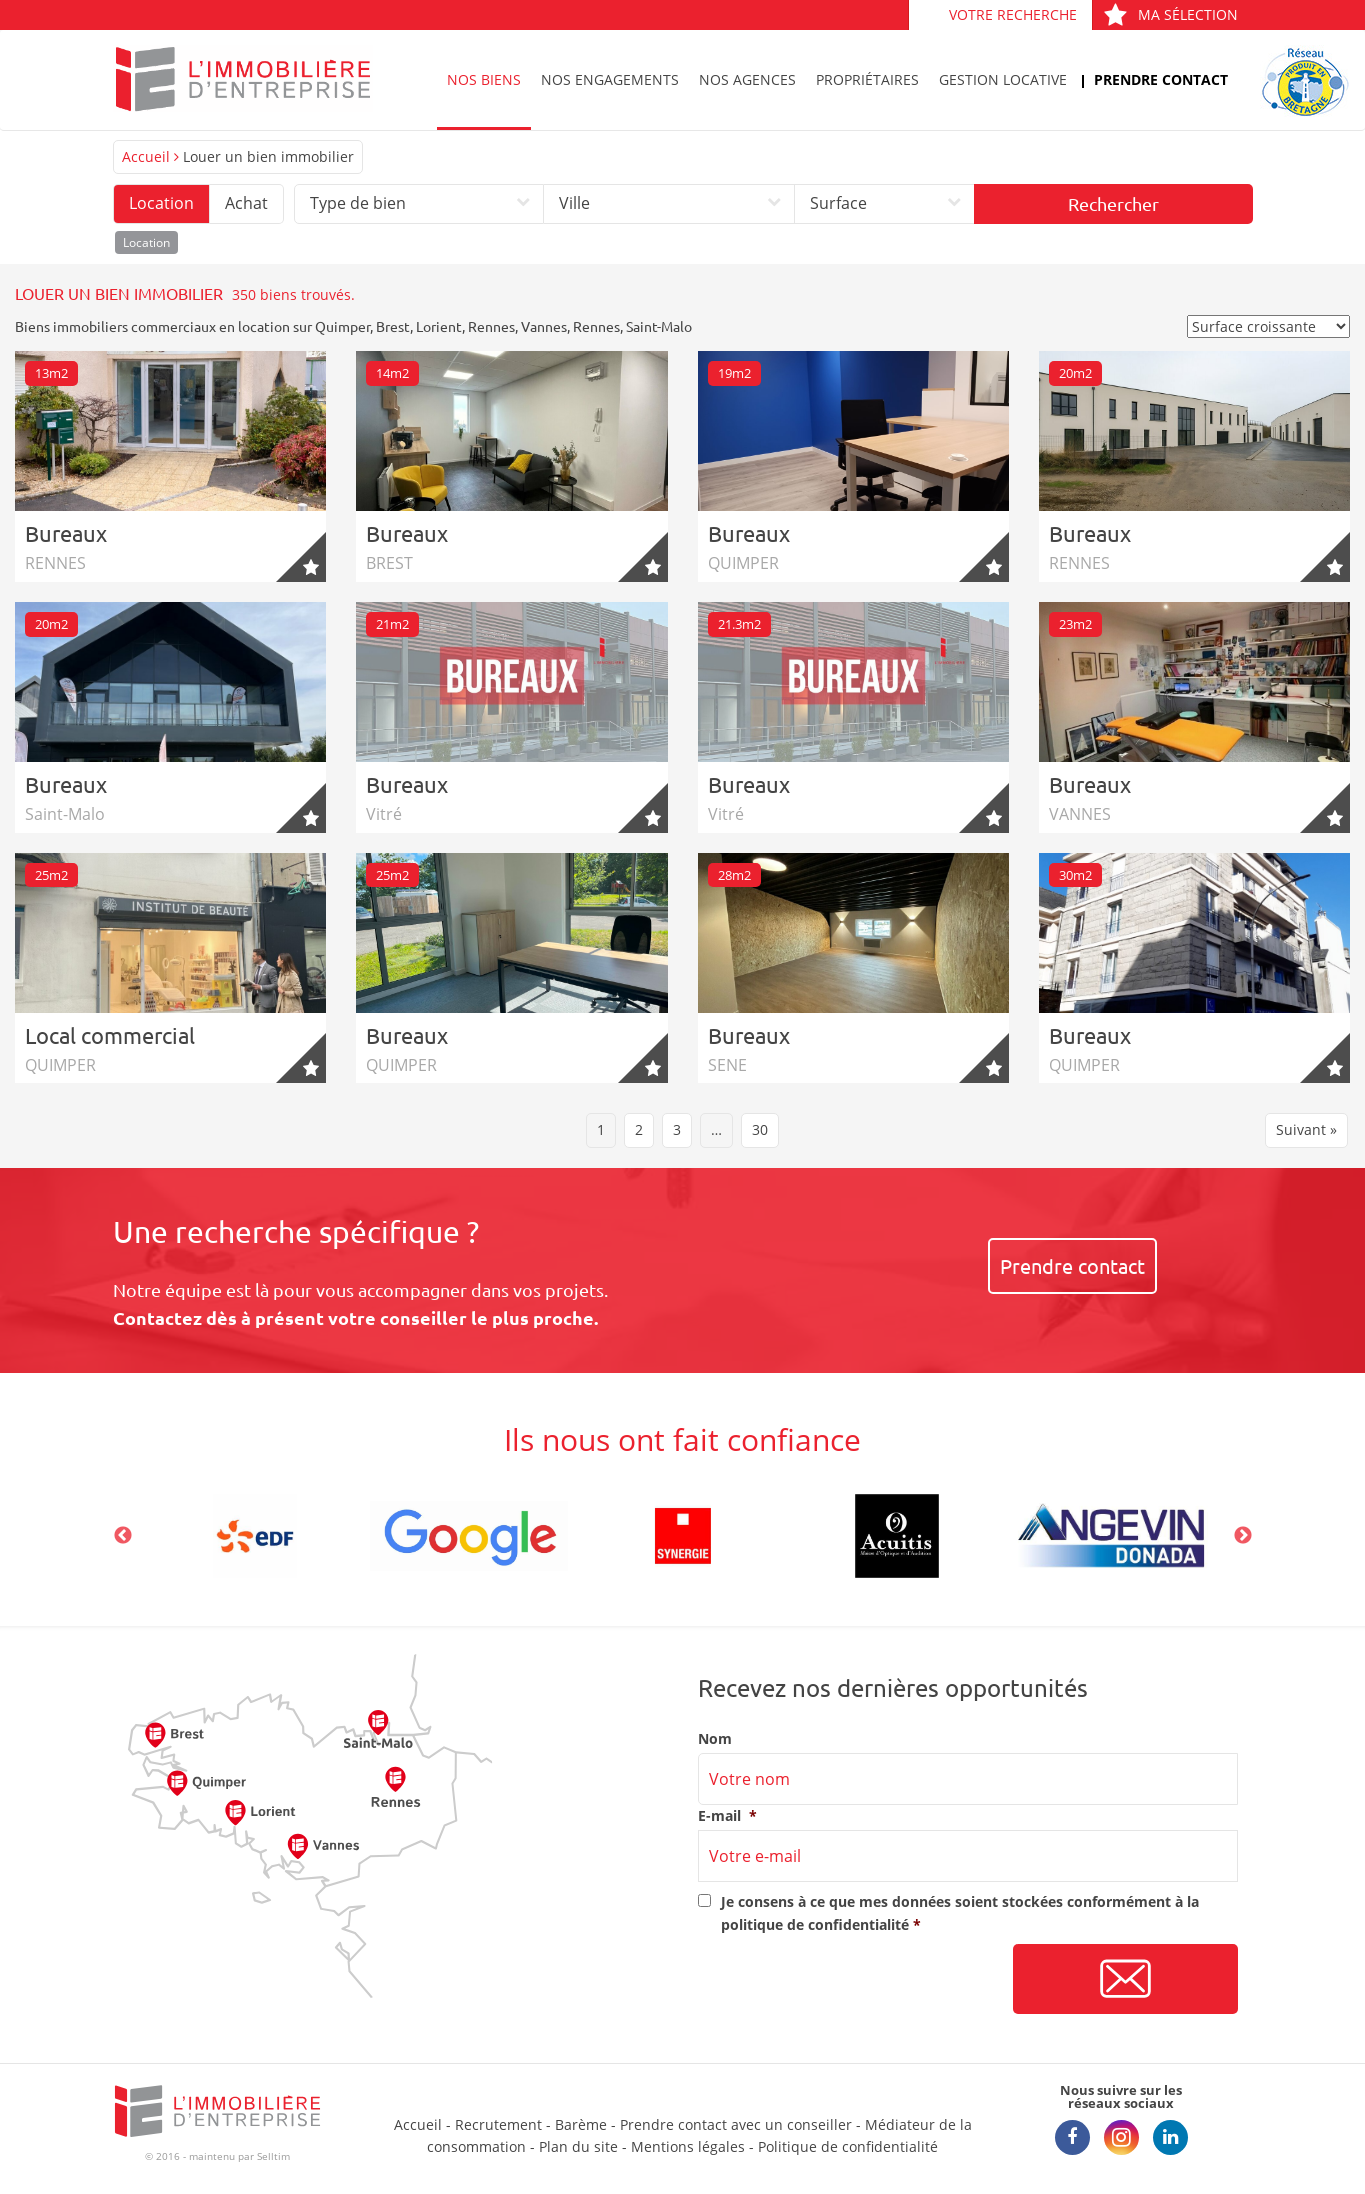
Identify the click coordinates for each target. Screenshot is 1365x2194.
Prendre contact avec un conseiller (736, 2124)
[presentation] (850, 1980)
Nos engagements (610, 79)
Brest (393, 326)
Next (1243, 1536)
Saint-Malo (659, 326)
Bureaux (66, 533)
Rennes (491, 326)
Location (161, 203)
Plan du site (578, 2146)
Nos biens (484, 79)
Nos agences (747, 79)
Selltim (273, 2156)
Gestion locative (1003, 79)
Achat (246, 203)
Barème (581, 2124)
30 (760, 1129)
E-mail (727, 1816)
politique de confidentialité (815, 1924)
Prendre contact (1161, 79)
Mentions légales (688, 2146)
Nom (715, 1739)
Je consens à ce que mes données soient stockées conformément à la (960, 1912)
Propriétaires (867, 79)
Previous (123, 1536)
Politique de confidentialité (848, 2146)
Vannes (544, 326)
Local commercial (110, 1035)
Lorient (439, 326)
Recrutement (498, 2124)
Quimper (342, 326)
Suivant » (1306, 1129)
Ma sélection (1170, 14)
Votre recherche (1013, 14)
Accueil (146, 156)
